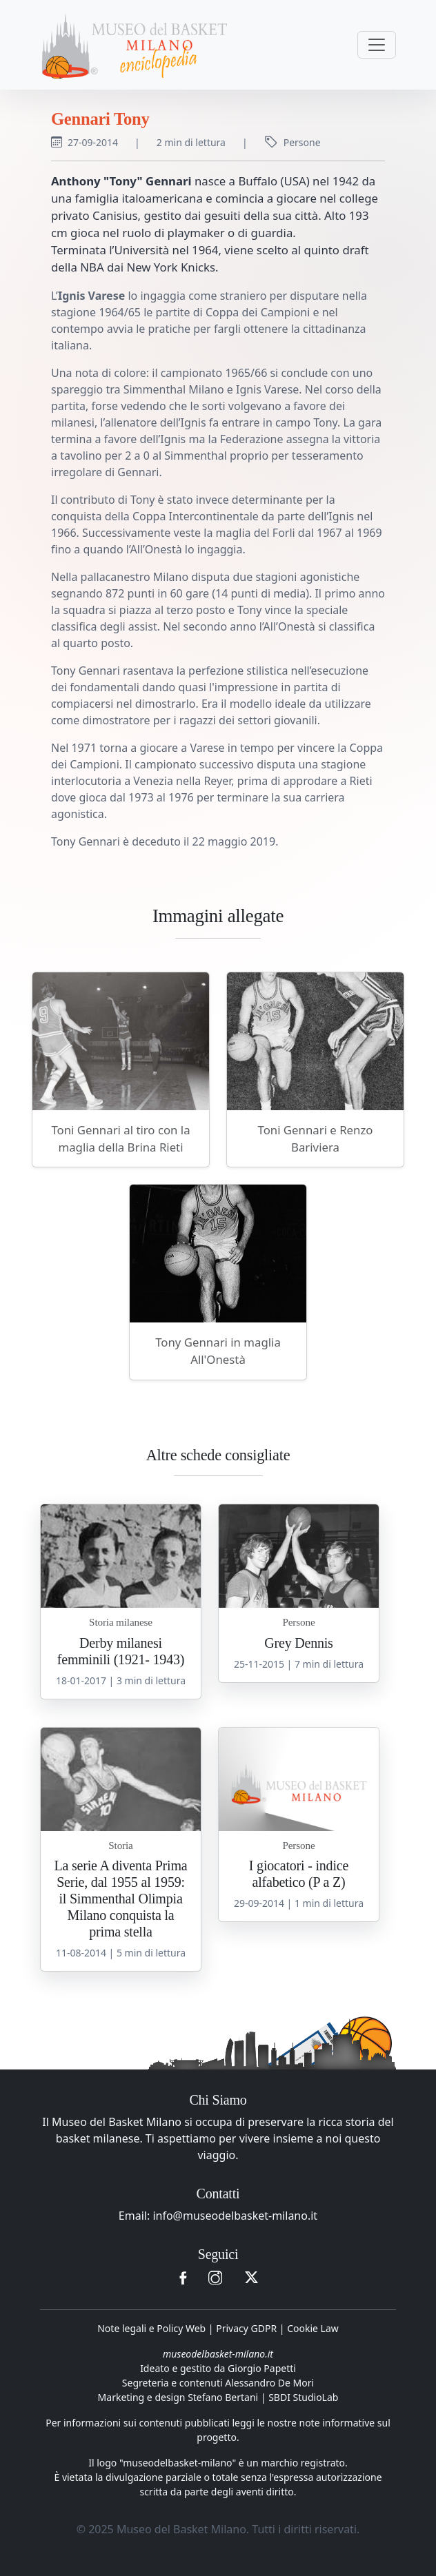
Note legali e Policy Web (151, 2328)
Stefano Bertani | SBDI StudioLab (263, 2397)
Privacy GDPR (246, 2328)
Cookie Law (313, 2328)
